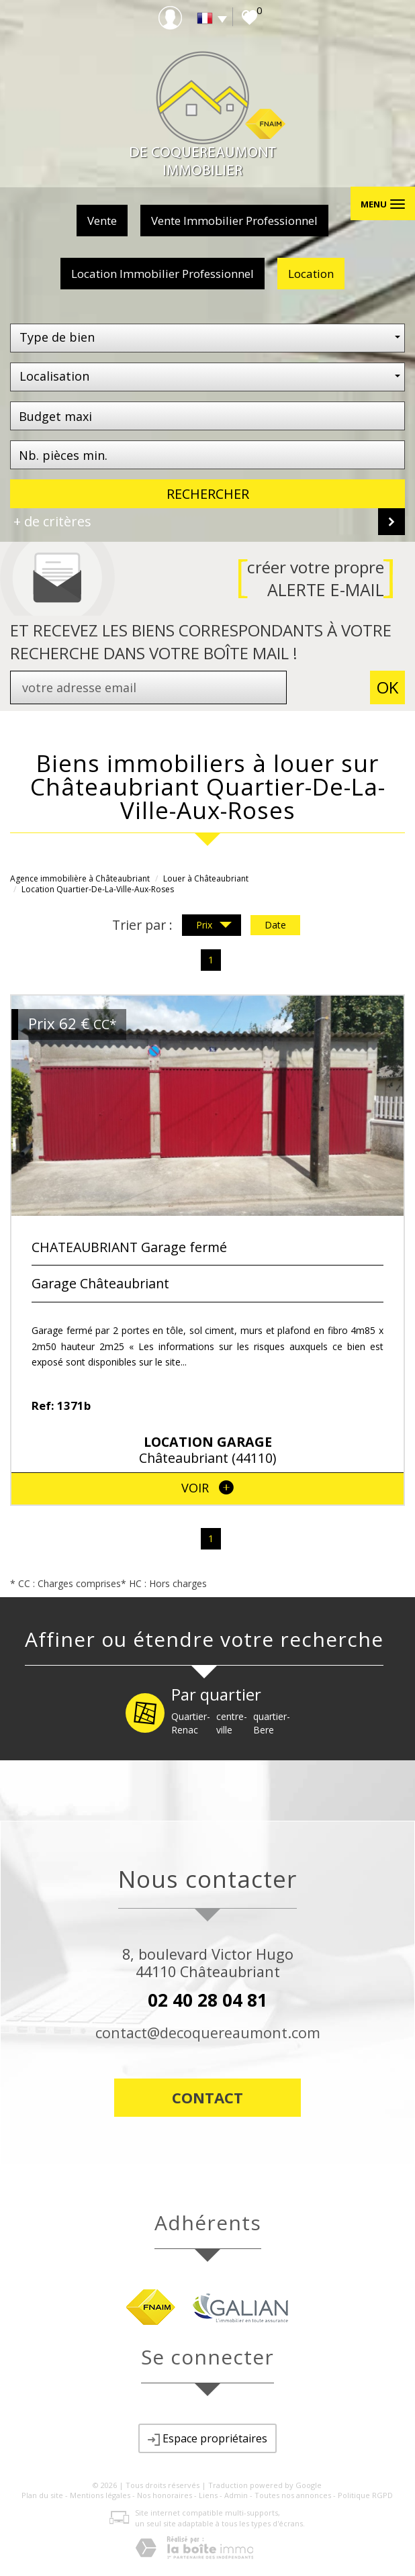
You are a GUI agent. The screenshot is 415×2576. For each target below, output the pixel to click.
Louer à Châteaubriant (205, 878)
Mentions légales (100, 2495)
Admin (236, 2495)
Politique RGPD (365, 2495)
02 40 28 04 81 (207, 2000)
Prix (214, 926)
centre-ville (231, 1723)
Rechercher (208, 494)
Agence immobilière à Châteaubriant (80, 878)
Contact (207, 2097)
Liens (208, 2495)
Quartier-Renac (190, 1723)
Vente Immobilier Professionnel (234, 220)
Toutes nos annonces (293, 2495)
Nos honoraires (164, 2495)
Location (311, 273)
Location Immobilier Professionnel (162, 273)
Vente (102, 220)
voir (207, 1488)
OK (387, 687)
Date (275, 924)
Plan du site (42, 2495)
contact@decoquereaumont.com (207, 2032)
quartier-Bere (271, 1723)
